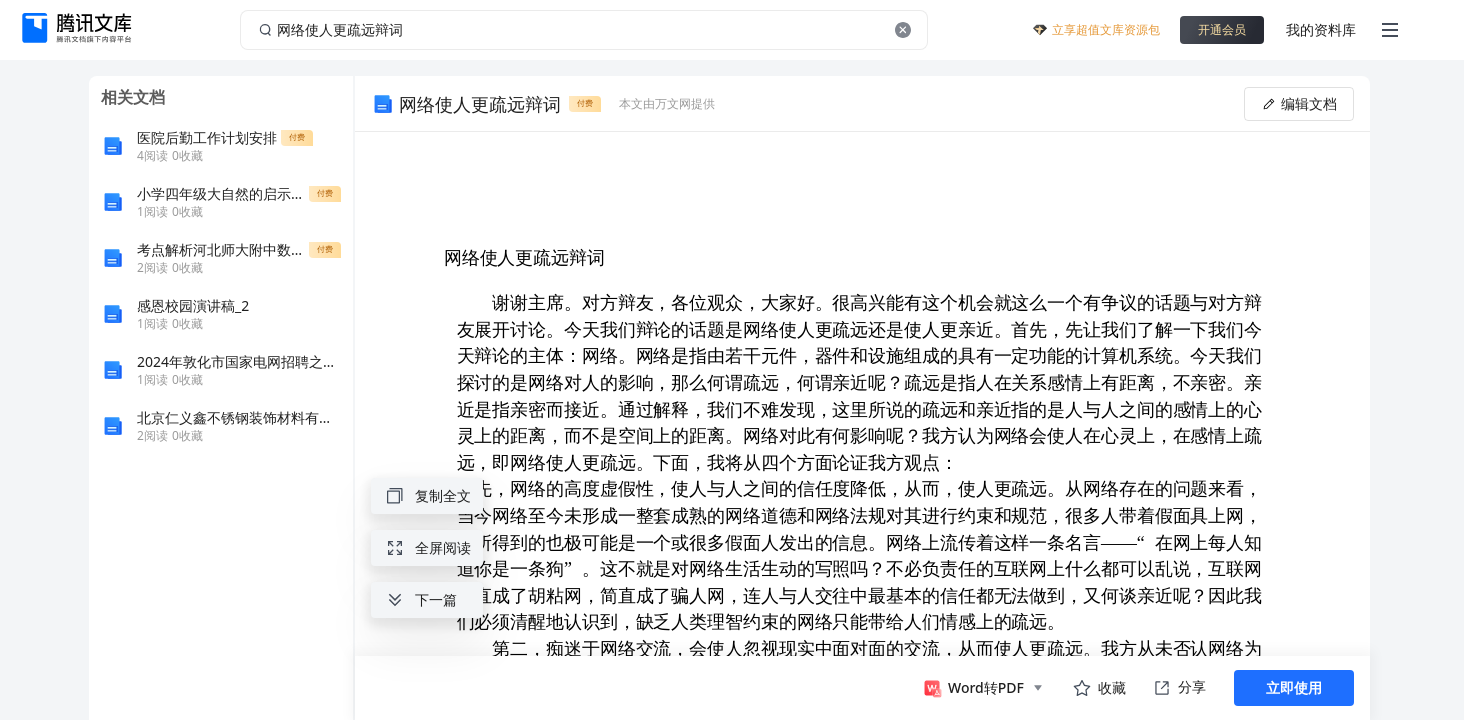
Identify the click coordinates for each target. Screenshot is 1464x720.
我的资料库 (1321, 29)
